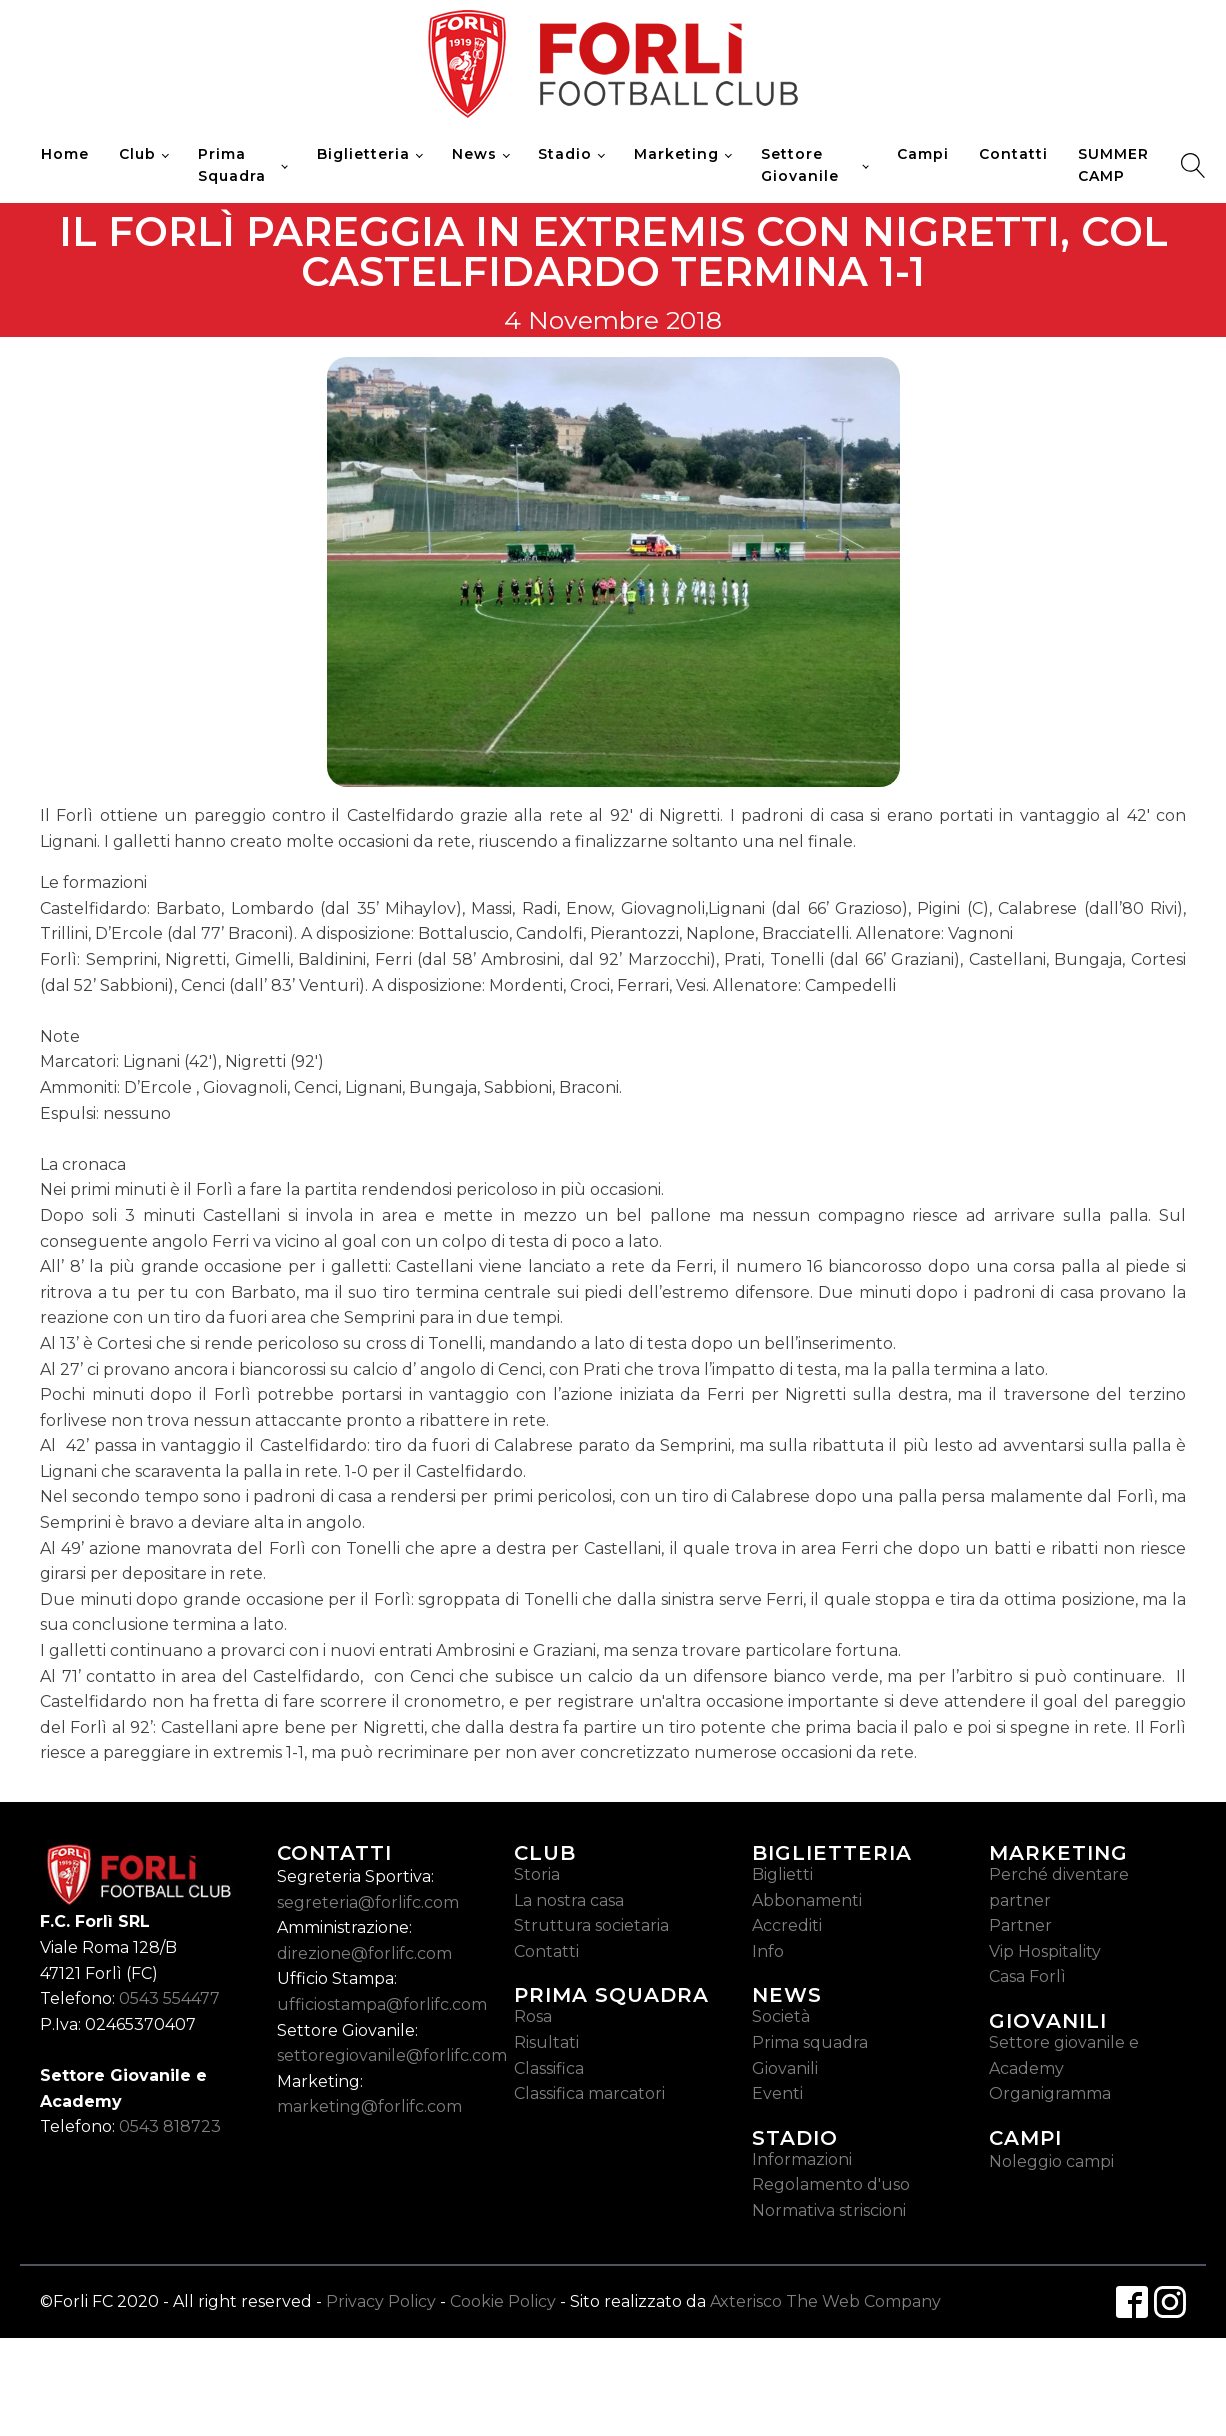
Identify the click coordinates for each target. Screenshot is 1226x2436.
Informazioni (802, 2159)
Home (65, 154)
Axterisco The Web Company (825, 2301)
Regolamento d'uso (831, 2184)
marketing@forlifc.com (369, 2106)
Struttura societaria (591, 1925)
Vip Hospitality (1045, 1951)
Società (781, 2016)
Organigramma (1050, 2093)
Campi (923, 154)
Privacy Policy (381, 2301)
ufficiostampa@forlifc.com (382, 2004)
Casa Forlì (1027, 1976)
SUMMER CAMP (1113, 165)
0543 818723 (170, 2126)
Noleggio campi (1051, 2161)
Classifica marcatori (589, 2093)
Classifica (549, 2068)
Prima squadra (810, 2042)
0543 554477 (169, 1998)
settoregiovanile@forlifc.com (392, 2055)
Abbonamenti (807, 1900)
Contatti (1013, 154)
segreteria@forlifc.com (368, 1902)
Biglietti (782, 1874)
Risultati (546, 2042)
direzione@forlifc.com (364, 1953)
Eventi (777, 2093)
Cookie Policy (503, 2301)
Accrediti (787, 1925)
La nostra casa (569, 1900)
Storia (537, 1874)
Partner (1020, 1925)
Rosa (533, 2016)
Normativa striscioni (829, 2210)
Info (768, 1951)
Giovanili (785, 2068)
